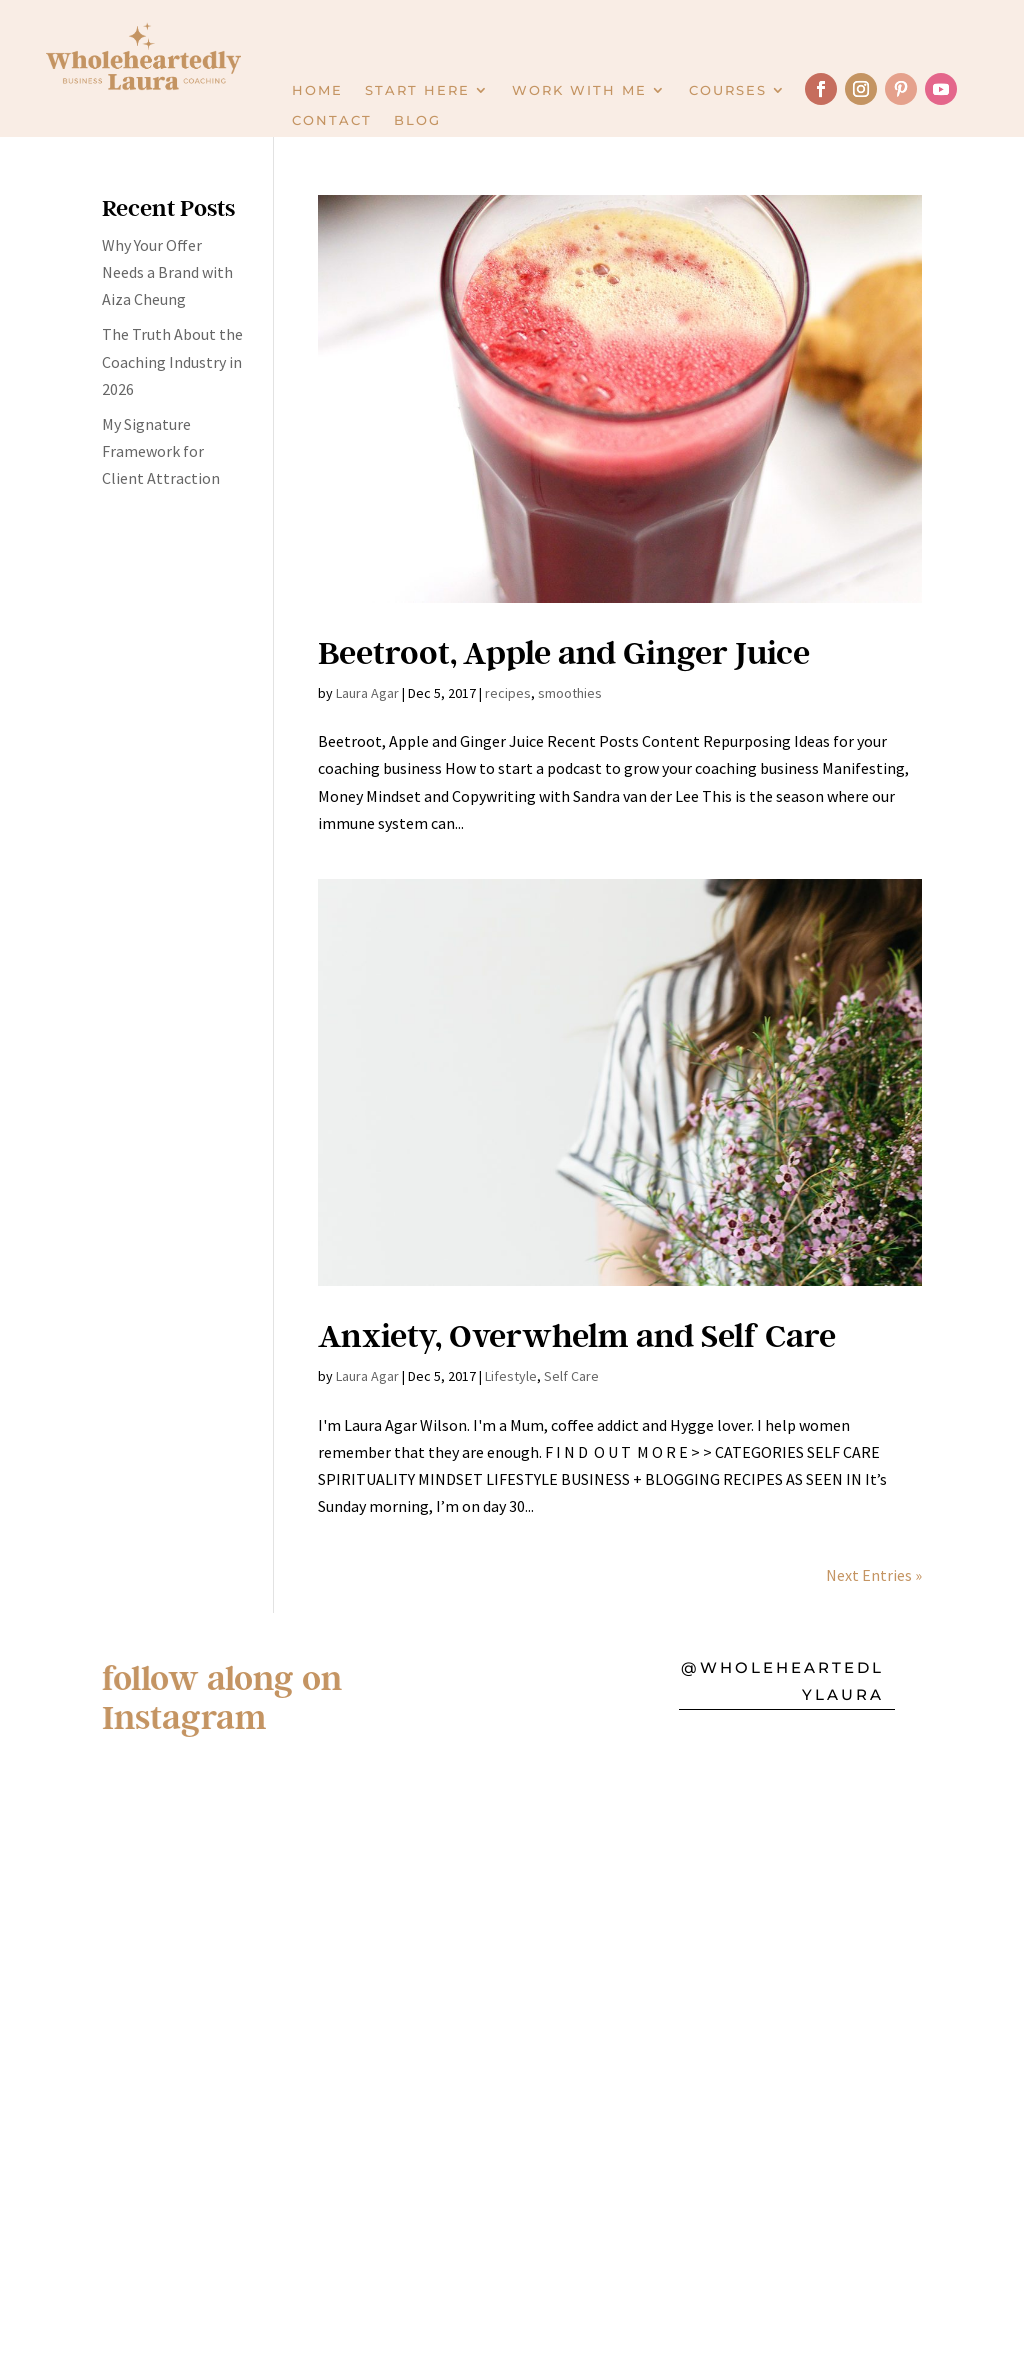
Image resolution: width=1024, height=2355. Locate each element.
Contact (332, 120)
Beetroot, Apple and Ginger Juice (564, 651)
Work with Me (579, 90)
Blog (417, 120)
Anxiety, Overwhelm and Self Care (577, 1334)
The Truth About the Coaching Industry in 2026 (172, 361)
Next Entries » (874, 1575)
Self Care (571, 1376)
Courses (728, 90)
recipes (508, 693)
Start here (417, 90)
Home (317, 90)
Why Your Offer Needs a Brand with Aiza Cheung (167, 272)
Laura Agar (367, 693)
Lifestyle (511, 1376)
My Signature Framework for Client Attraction (161, 451)
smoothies (570, 693)
